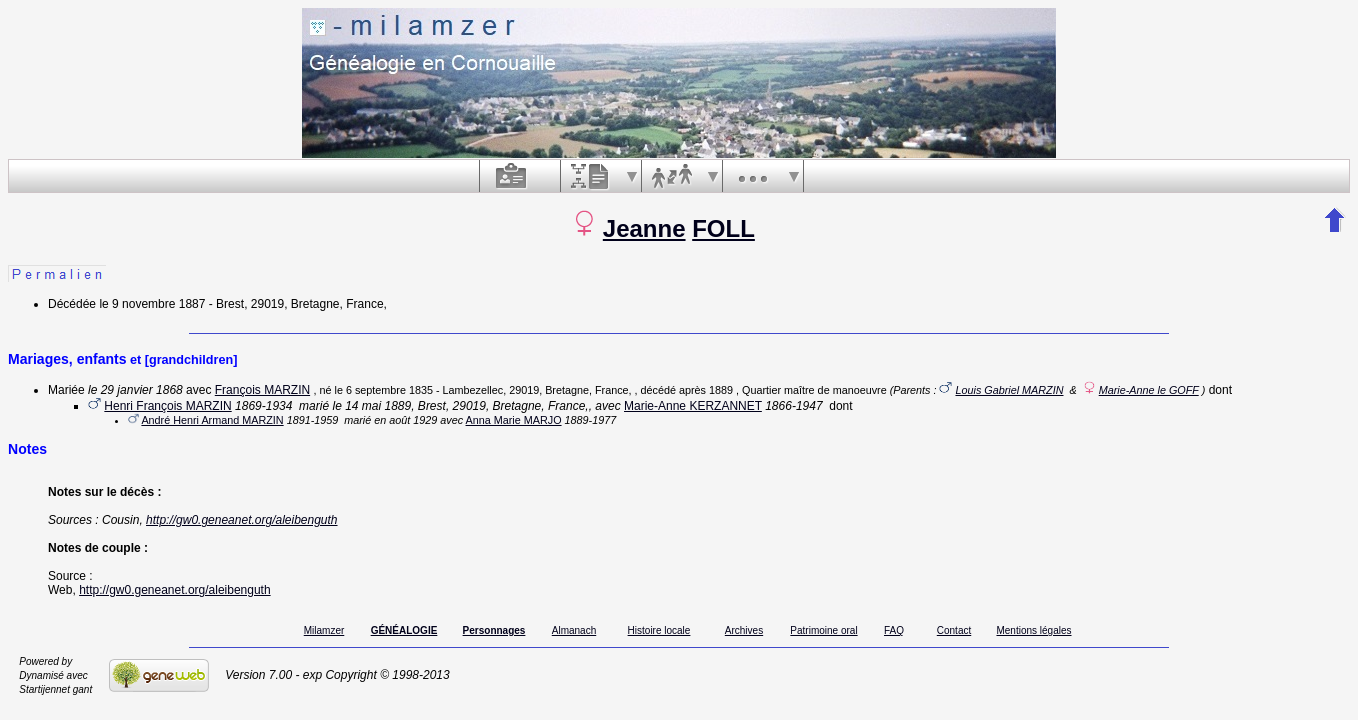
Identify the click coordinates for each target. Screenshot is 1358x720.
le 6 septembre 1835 (383, 390)
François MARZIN (262, 390)
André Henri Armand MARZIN (212, 420)
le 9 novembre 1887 (152, 304)
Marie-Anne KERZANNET (693, 406)
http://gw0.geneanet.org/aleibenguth (241, 520)
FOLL (723, 228)
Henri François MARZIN (167, 406)
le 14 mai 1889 (371, 406)
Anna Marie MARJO (514, 420)
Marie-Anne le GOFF (1149, 390)
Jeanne (644, 228)
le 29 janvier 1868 (135, 390)
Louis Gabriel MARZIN (1009, 390)
